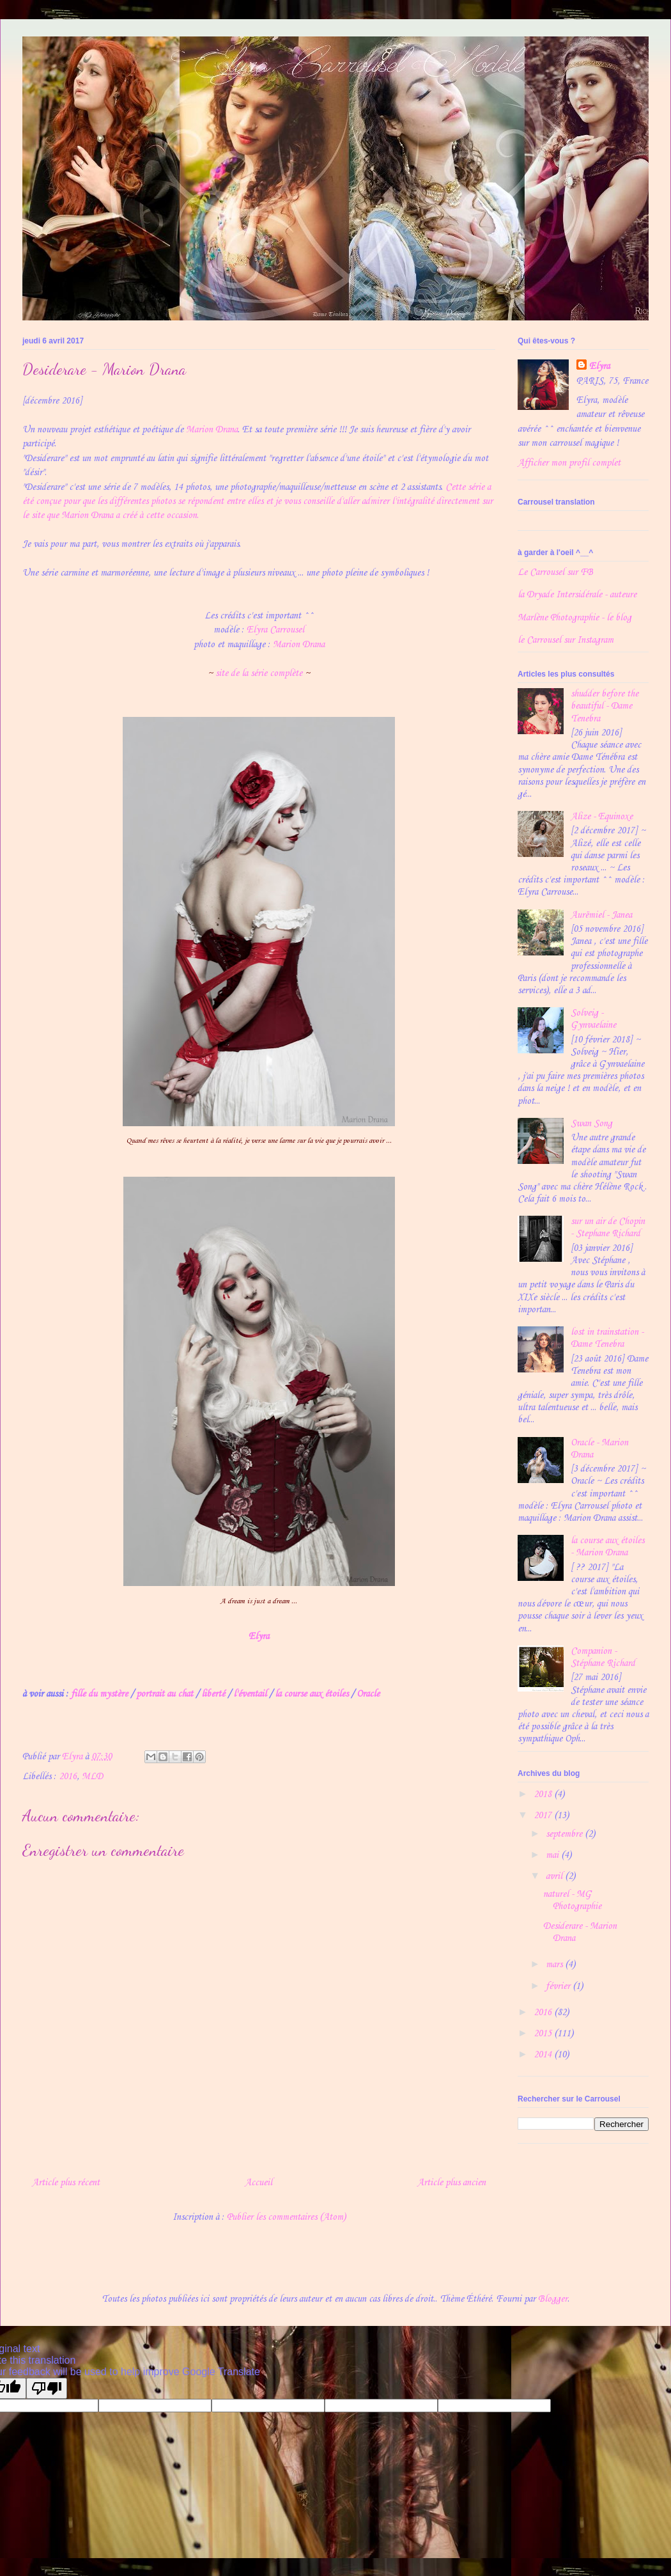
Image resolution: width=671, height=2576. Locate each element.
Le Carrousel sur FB (555, 572)
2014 (544, 2055)
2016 (68, 1776)
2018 (544, 1794)
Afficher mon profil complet (569, 463)
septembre (565, 1834)
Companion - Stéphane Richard (603, 1657)
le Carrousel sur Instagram (565, 640)
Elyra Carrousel (275, 630)
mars (555, 1964)
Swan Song (591, 1123)
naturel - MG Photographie (572, 1900)
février (559, 1986)
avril (555, 1876)
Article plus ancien (451, 2182)
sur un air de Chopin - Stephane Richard (608, 1227)
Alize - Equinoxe (602, 816)
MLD (92, 1776)
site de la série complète (258, 673)
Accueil (258, 2182)
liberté (213, 1694)
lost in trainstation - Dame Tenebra (607, 1338)
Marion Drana (212, 430)
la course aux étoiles (311, 1694)
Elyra (599, 366)
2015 (544, 2033)
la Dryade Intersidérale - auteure (577, 595)
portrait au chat (164, 1694)
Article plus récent (66, 2182)
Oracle (368, 1694)
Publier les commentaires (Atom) (286, 2217)
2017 (544, 1815)
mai (553, 1855)
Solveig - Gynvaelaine (593, 1019)
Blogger (552, 2299)
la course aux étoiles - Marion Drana (607, 1547)
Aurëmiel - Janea (601, 915)
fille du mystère (99, 1694)
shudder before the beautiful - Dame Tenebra (604, 706)
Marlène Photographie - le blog (574, 618)
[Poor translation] (46, 2388)
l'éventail (249, 1694)
